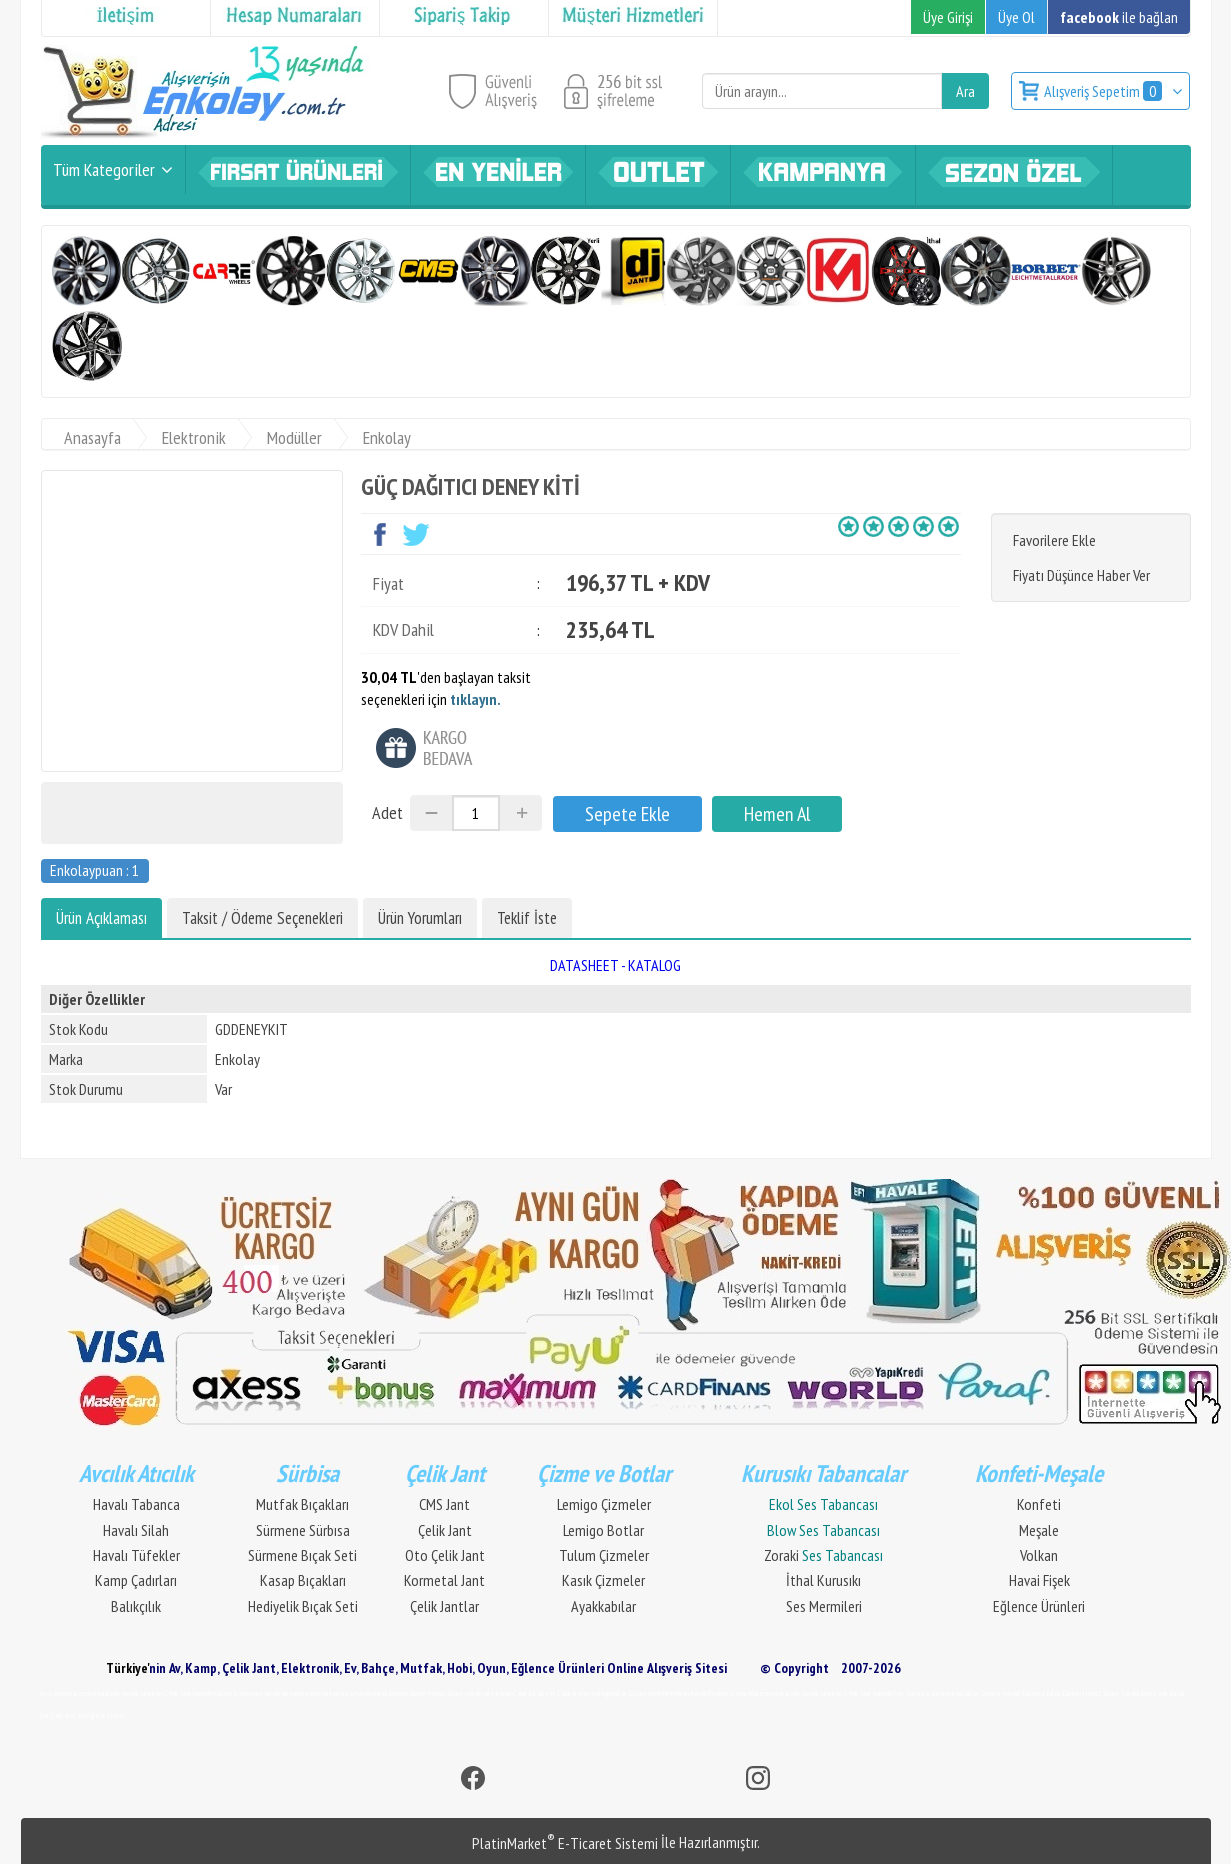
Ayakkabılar (603, 1606)
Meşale (1039, 1530)
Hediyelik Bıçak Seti (303, 1606)
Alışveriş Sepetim (1104, 91)
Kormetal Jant (444, 1580)
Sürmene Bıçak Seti (302, 1555)
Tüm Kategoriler (104, 169)
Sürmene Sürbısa (303, 1530)
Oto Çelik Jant (445, 1555)
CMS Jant (444, 1504)
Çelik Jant (445, 1530)
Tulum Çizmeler (604, 1555)
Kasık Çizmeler (603, 1580)
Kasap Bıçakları (303, 1580)
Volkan (1039, 1555)
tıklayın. (475, 699)
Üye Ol (1016, 17)
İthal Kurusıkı (823, 1580)
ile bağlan (1119, 17)
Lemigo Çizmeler (604, 1504)
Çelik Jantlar (444, 1606)
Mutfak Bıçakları (302, 1504)
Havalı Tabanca (136, 1504)
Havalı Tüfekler (136, 1555)
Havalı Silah (136, 1530)
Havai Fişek (1039, 1580)
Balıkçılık (136, 1606)
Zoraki (823, 1555)
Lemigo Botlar (603, 1530)
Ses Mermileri (824, 1606)
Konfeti (1039, 1504)
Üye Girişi (948, 17)
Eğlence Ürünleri (1039, 1606)
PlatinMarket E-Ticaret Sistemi (565, 1843)
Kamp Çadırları (136, 1580)
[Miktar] (476, 813)
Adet (387, 812)
